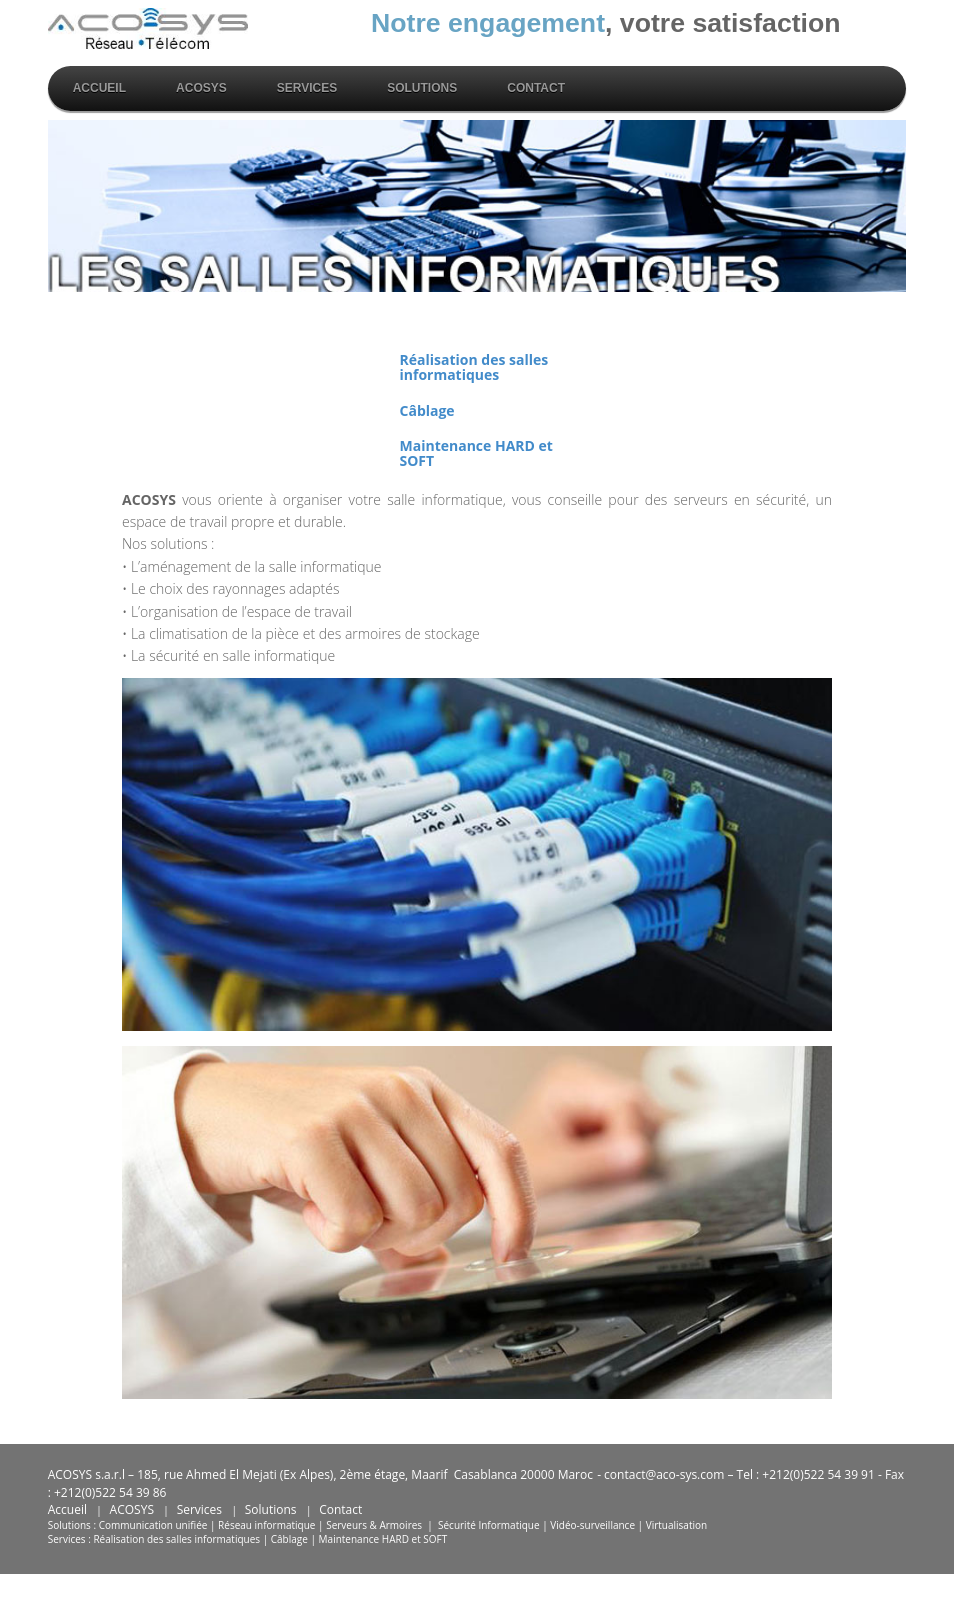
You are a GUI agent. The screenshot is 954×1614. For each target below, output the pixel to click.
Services (307, 88)
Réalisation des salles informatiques (474, 367)
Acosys (201, 88)
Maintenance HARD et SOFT (476, 453)
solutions (422, 88)
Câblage (427, 410)
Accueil (99, 88)
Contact (536, 88)
